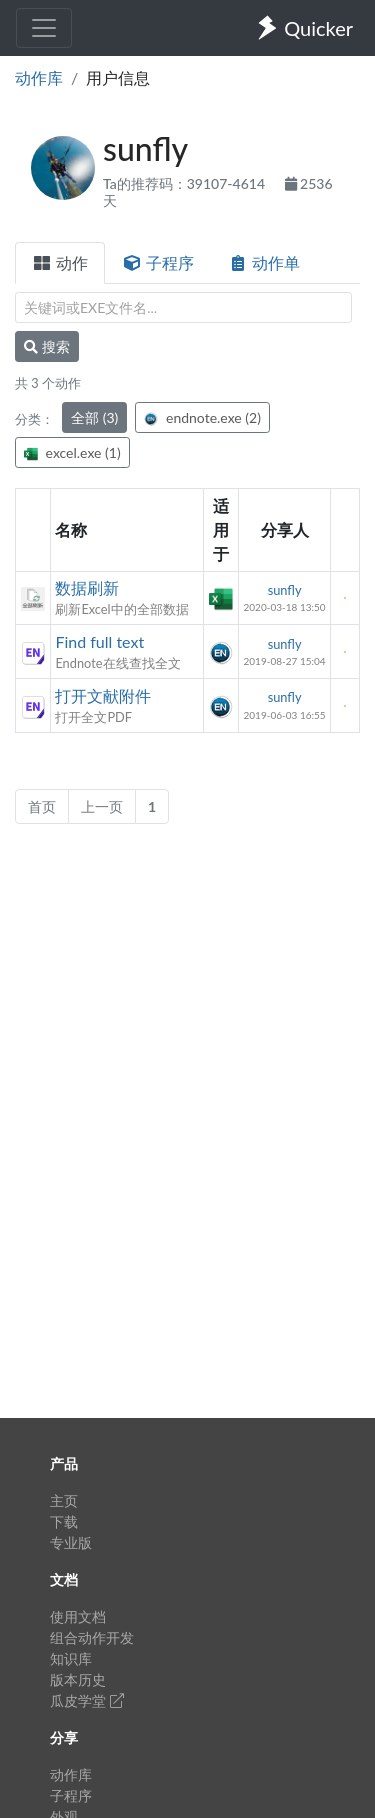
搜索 (47, 346)
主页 (64, 1500)
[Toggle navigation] (44, 28)
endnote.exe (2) (202, 417)
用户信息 (118, 77)
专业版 (71, 1542)
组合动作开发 (92, 1637)
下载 (64, 1521)
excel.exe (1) (72, 452)
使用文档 (78, 1616)
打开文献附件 (103, 695)
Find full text (99, 641)
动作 (60, 262)
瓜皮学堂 (87, 1700)
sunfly (285, 590)
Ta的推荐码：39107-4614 (186, 183)
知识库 (71, 1658)
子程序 (158, 262)
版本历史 (78, 1679)
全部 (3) (94, 417)
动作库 (39, 77)
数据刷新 (87, 587)
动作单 (264, 262)
